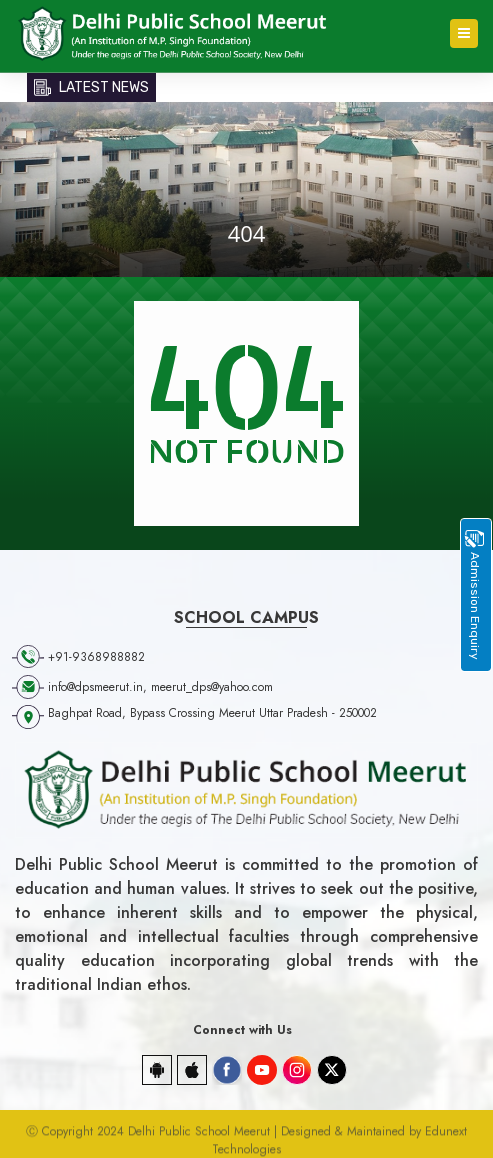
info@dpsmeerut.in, (99, 687)
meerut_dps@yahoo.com (212, 687)
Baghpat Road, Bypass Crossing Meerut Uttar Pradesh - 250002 (212, 713)
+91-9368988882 (96, 657)
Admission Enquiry (474, 594)
